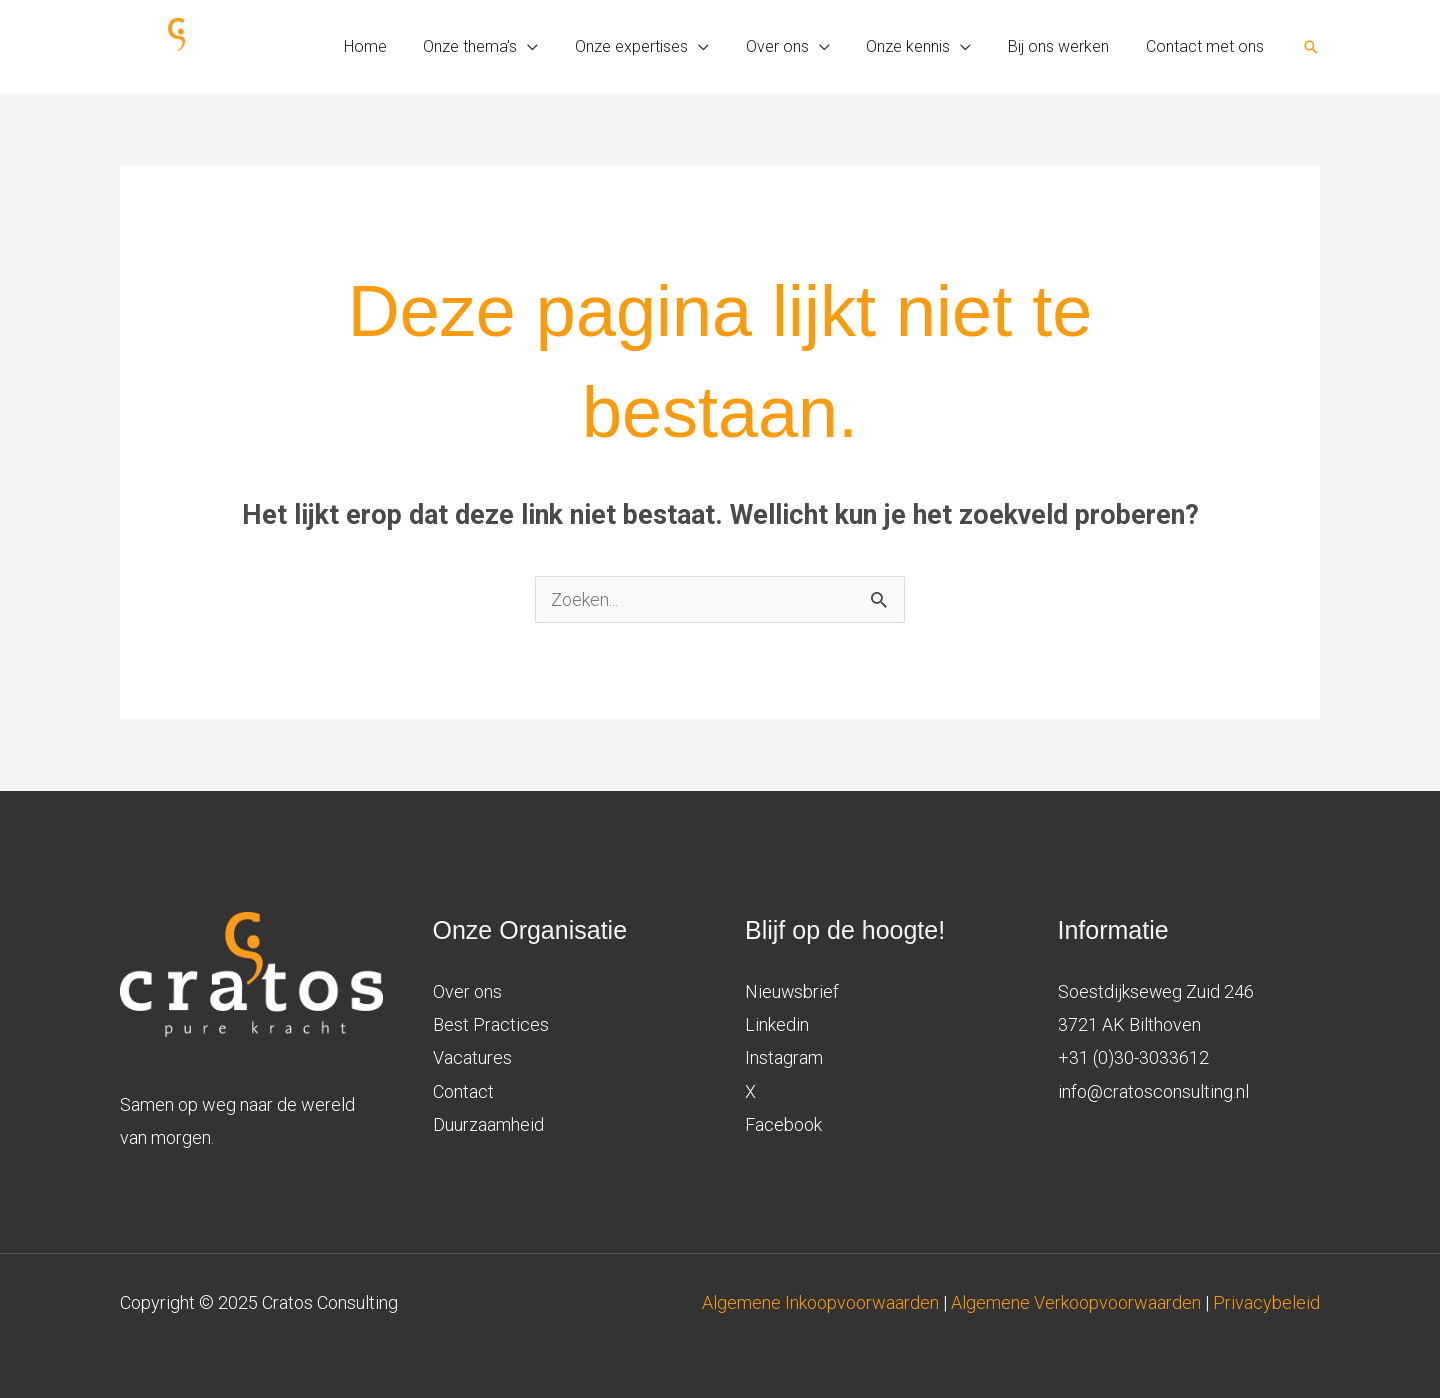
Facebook (783, 1124)
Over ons (467, 991)
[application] (553, 47)
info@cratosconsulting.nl (1153, 1091)
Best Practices (491, 1024)
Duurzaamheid (488, 1124)
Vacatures (472, 1057)
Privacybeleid (1266, 1302)
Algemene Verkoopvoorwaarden (1076, 1302)
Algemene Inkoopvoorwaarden (822, 1302)
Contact (463, 1091)
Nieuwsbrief (792, 991)
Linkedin (777, 1024)
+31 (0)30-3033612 (1133, 1057)
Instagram (784, 1057)
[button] (1311, 47)
